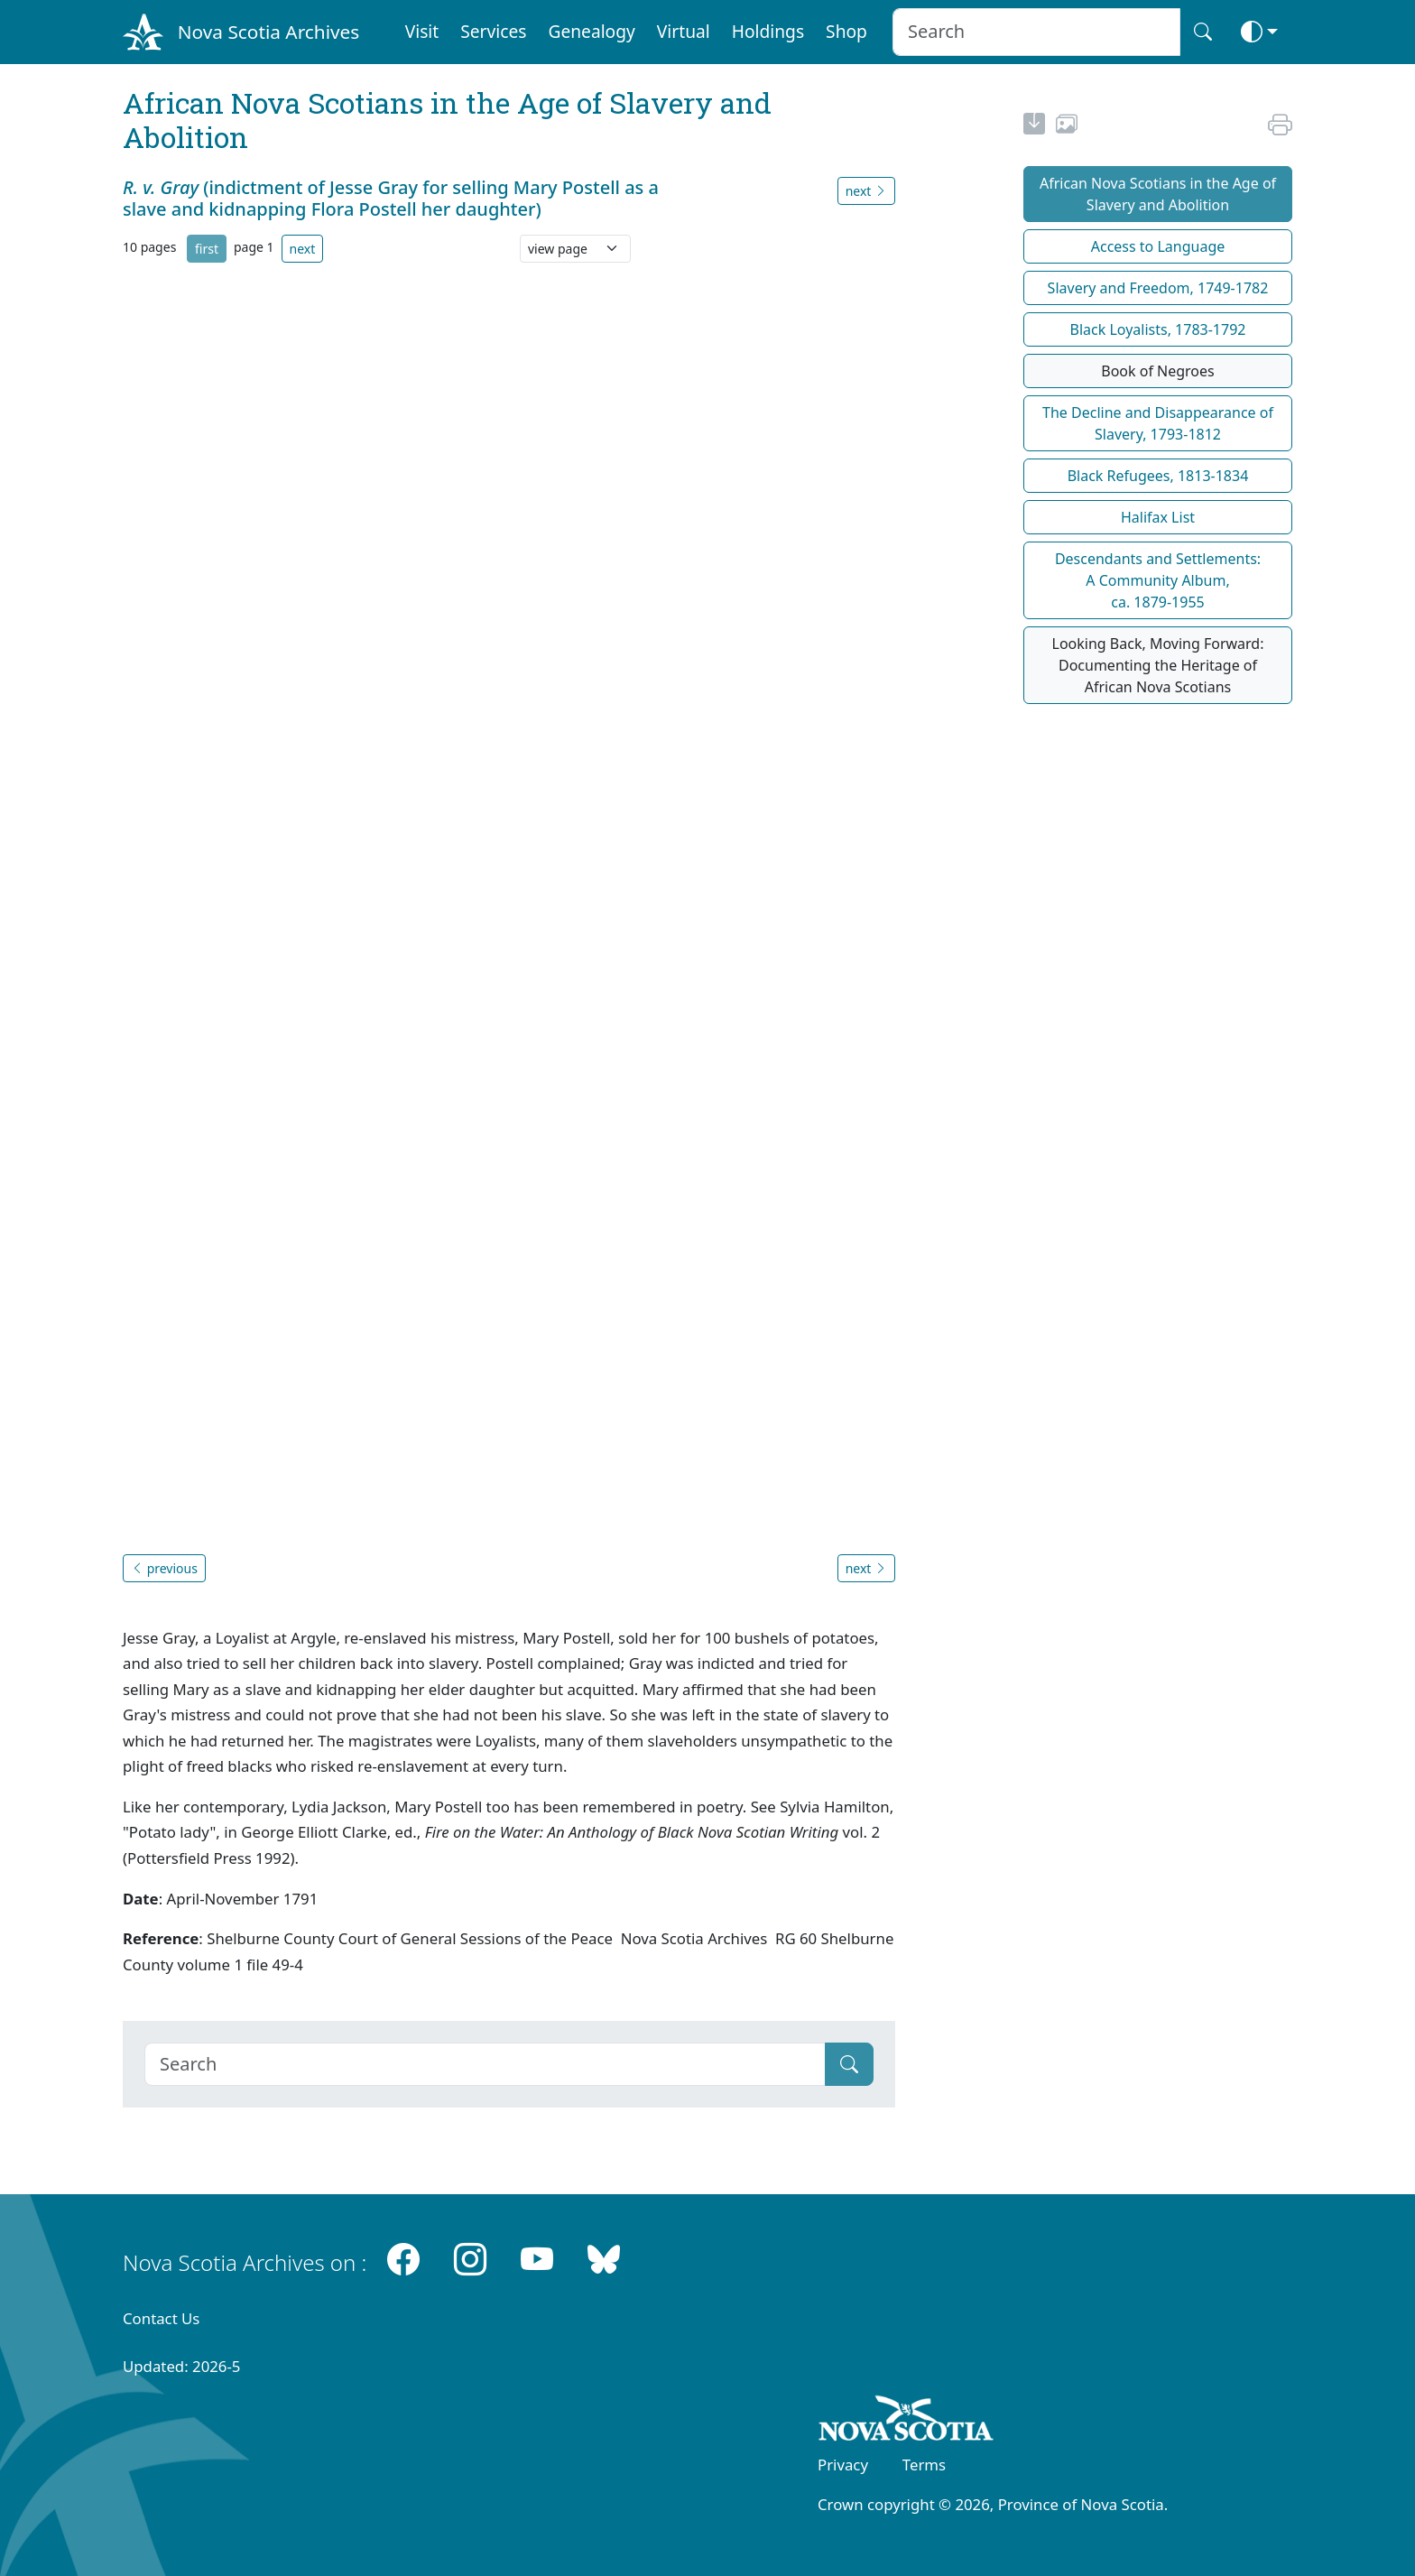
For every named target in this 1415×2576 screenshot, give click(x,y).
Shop (846, 31)
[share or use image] (1066, 126)
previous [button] (164, 1568)
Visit (422, 31)
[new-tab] (1034, 126)
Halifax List (1158, 517)
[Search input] (1036, 32)
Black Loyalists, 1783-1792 (1158, 329)
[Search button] (1202, 32)
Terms (924, 2464)
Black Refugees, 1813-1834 (1158, 476)
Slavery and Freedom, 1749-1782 (1158, 288)
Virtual (683, 31)
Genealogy (591, 31)
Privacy (843, 2464)
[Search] (485, 2064)
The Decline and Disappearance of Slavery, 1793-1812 (1157, 423)
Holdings (768, 31)
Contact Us (161, 2318)
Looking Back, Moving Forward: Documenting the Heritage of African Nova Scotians (1158, 665)
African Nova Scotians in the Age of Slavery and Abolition (1158, 194)
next (303, 248)
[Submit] (849, 2064)
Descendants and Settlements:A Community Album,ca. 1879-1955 (1158, 580)
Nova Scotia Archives (268, 31)
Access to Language (1158, 246)
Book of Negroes (1158, 371)
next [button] (866, 190)
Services (493, 31)
